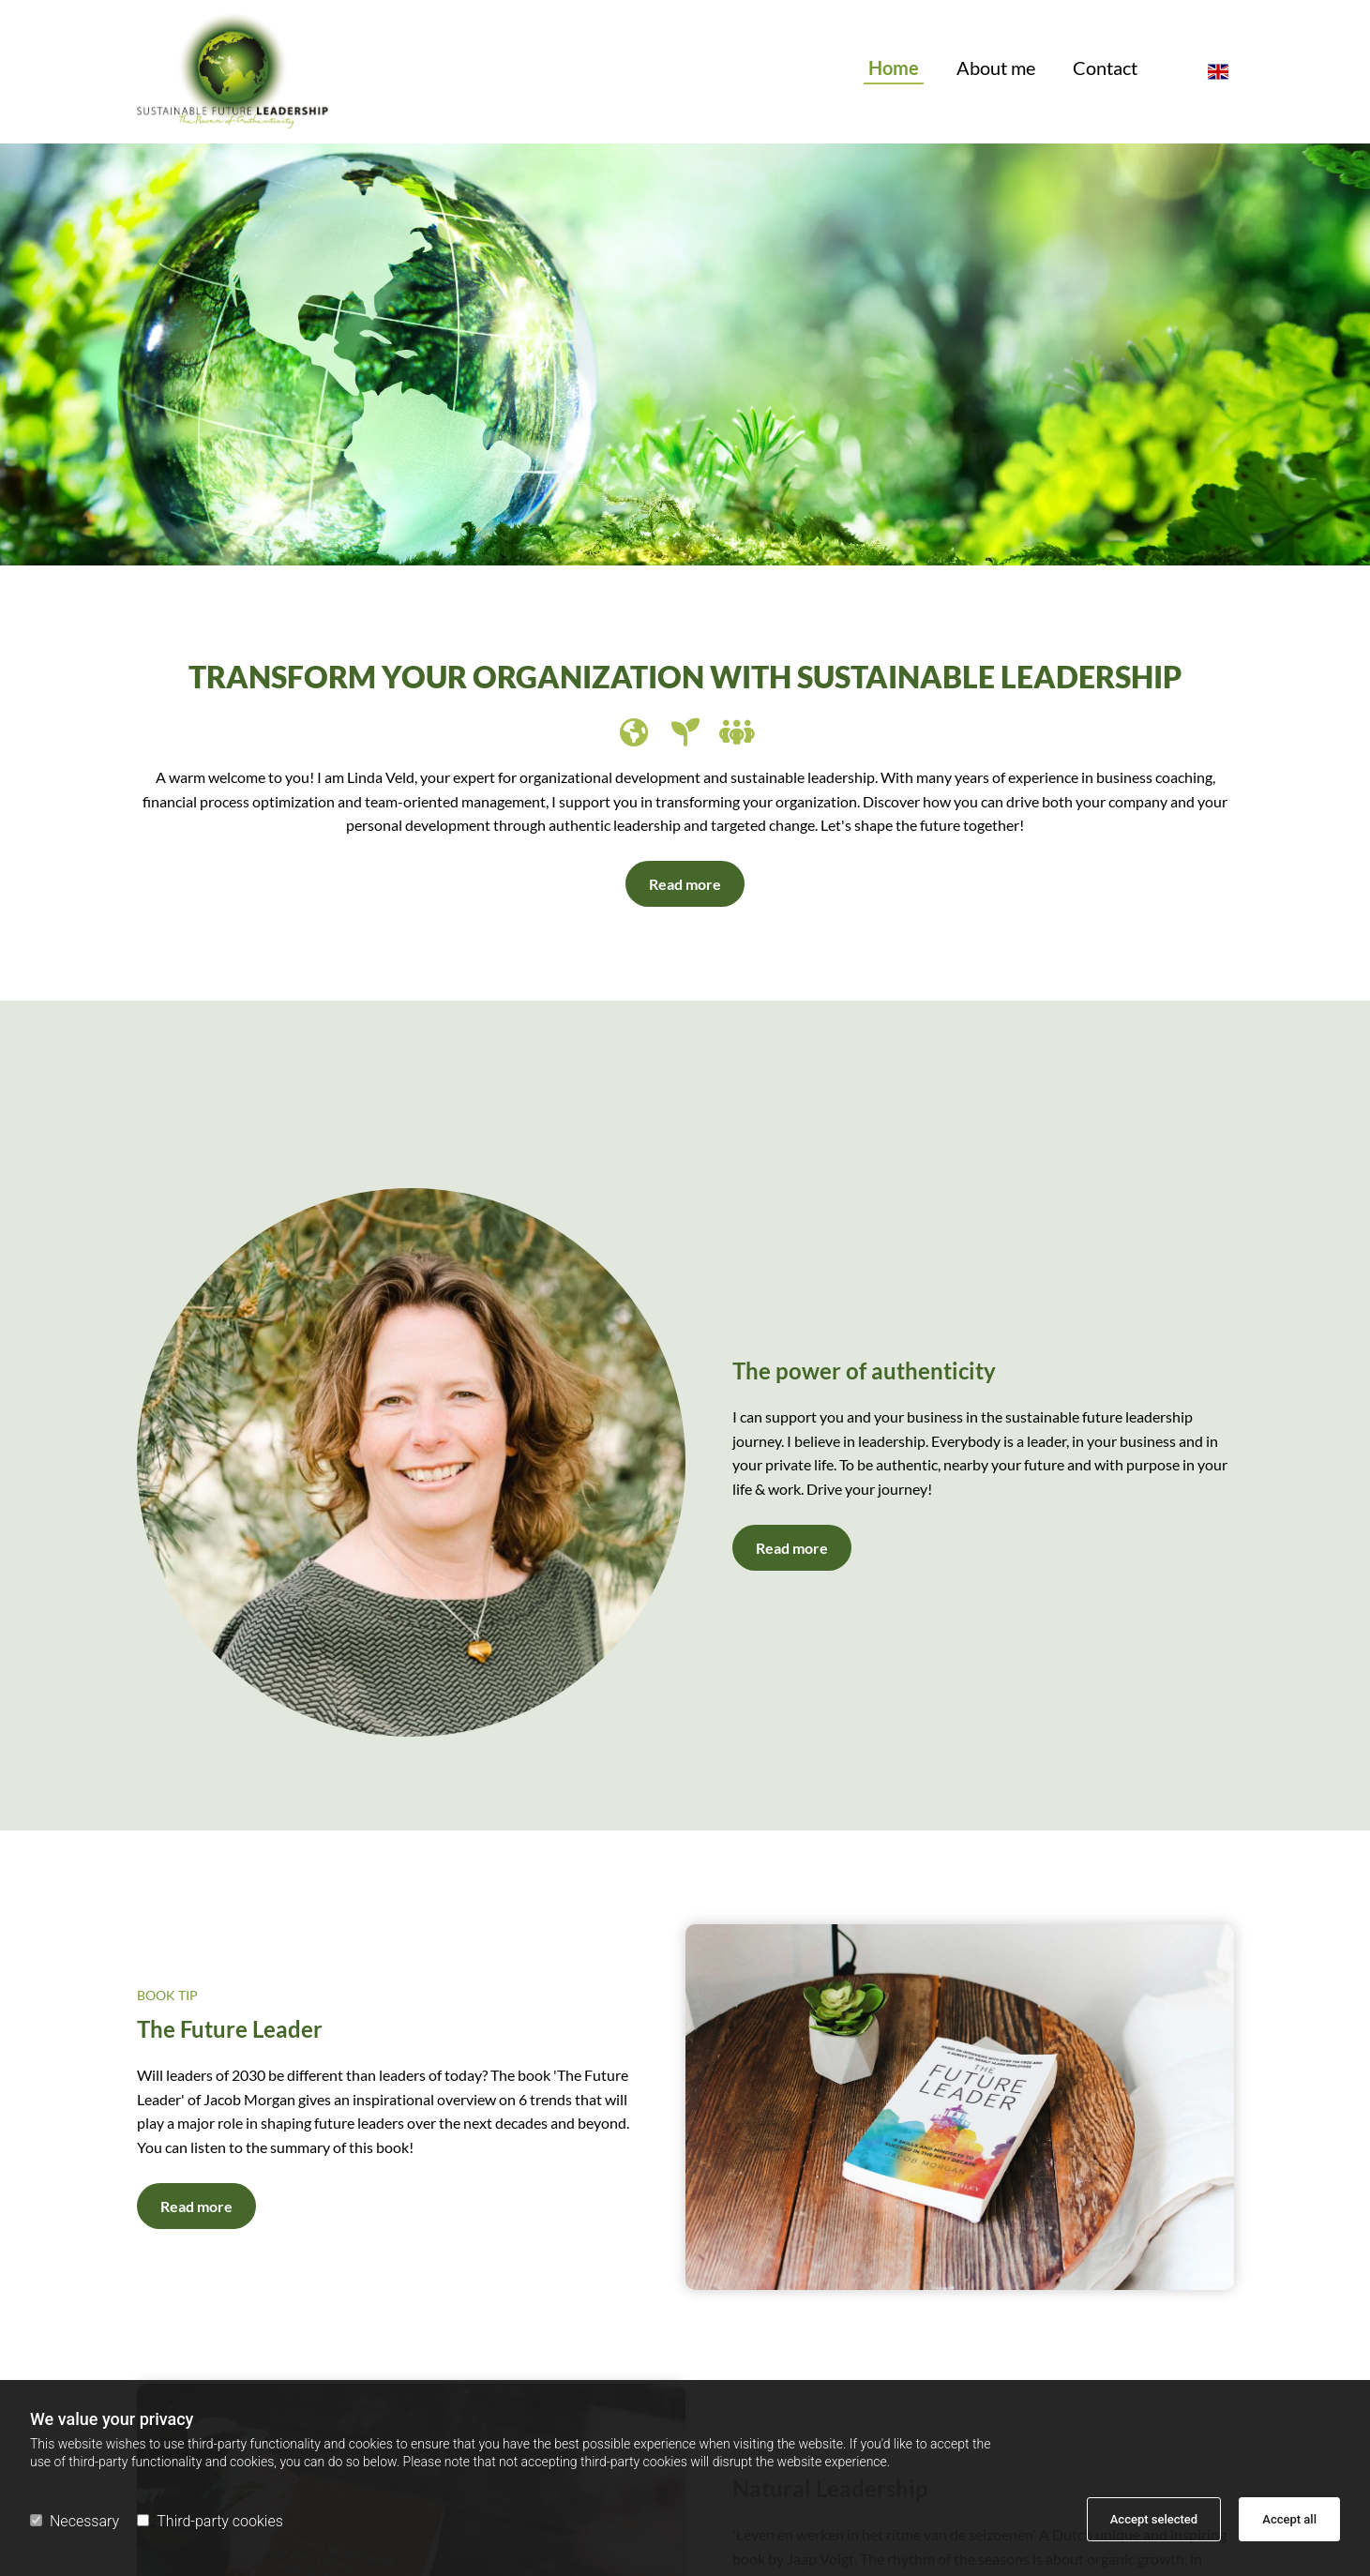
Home (893, 69)
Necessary (74, 2521)
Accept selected (1153, 2519)
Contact (1105, 69)
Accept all (1289, 2519)
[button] (685, 884)
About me (995, 69)
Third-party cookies (209, 2521)
